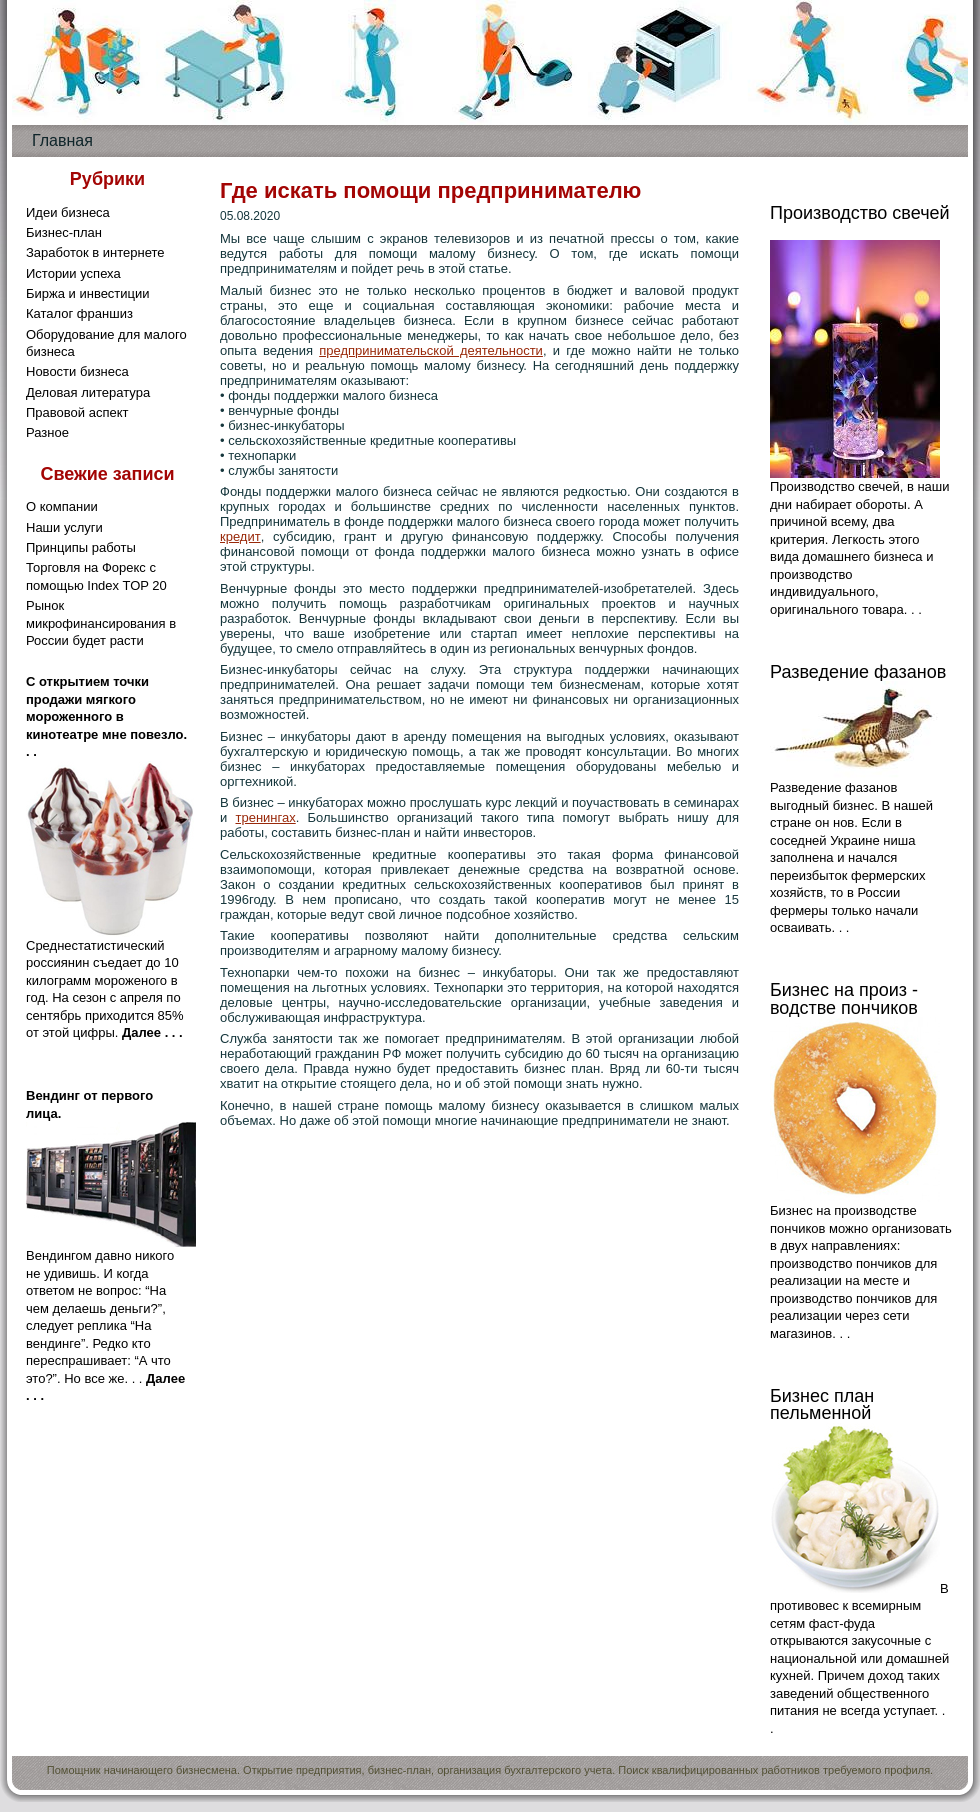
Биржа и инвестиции (88, 293)
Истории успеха (73, 273)
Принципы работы (81, 547)
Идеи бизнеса (68, 212)
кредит (240, 536)
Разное (47, 432)
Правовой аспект (77, 412)
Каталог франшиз (79, 313)
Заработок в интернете (95, 252)
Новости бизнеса (77, 371)
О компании (62, 506)
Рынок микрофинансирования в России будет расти (101, 623)
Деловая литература (88, 392)
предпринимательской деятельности (431, 350)
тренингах (265, 817)
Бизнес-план (64, 232)
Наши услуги (64, 527)
